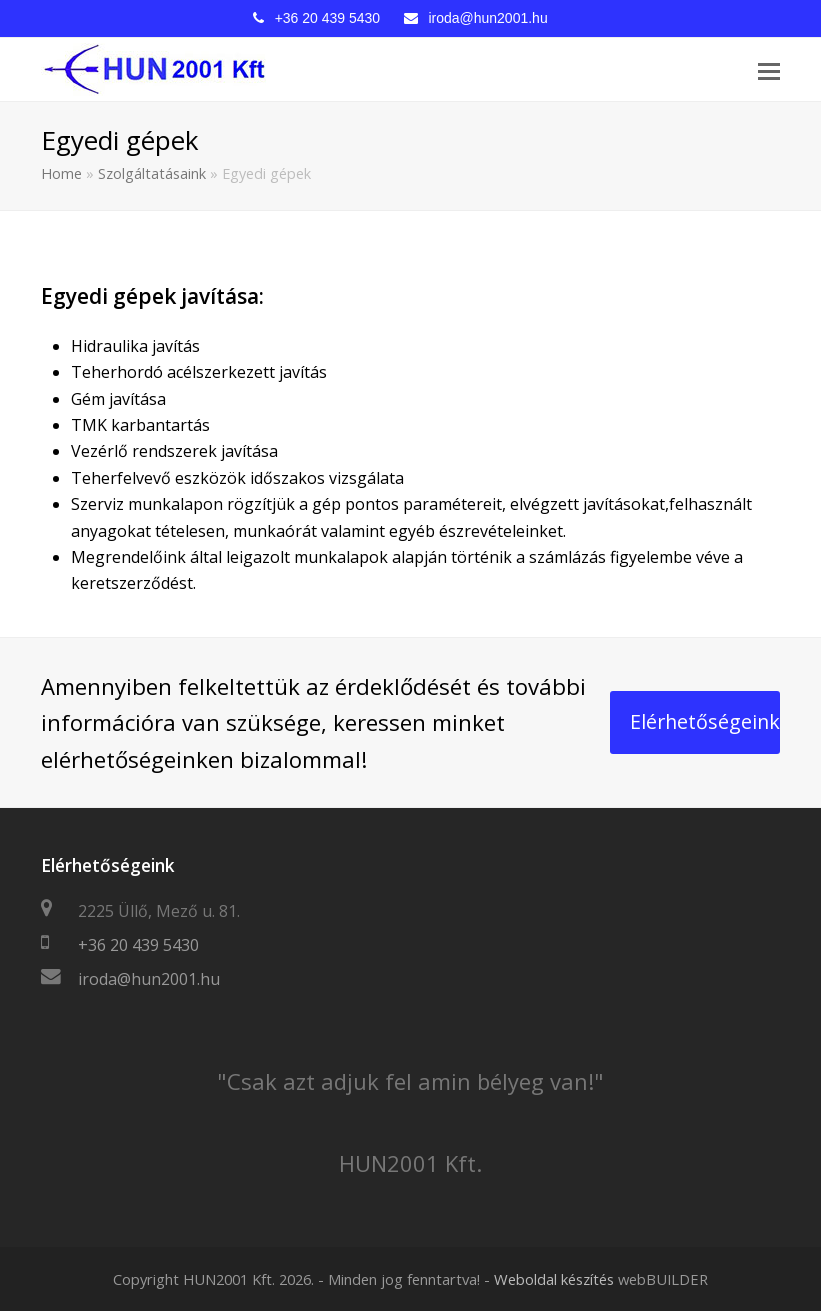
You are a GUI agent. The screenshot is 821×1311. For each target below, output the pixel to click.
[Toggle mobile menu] (769, 70)
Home (61, 173)
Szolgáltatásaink (152, 173)
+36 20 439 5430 (328, 18)
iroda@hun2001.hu (487, 18)
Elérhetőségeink (705, 721)
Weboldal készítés (554, 1279)
